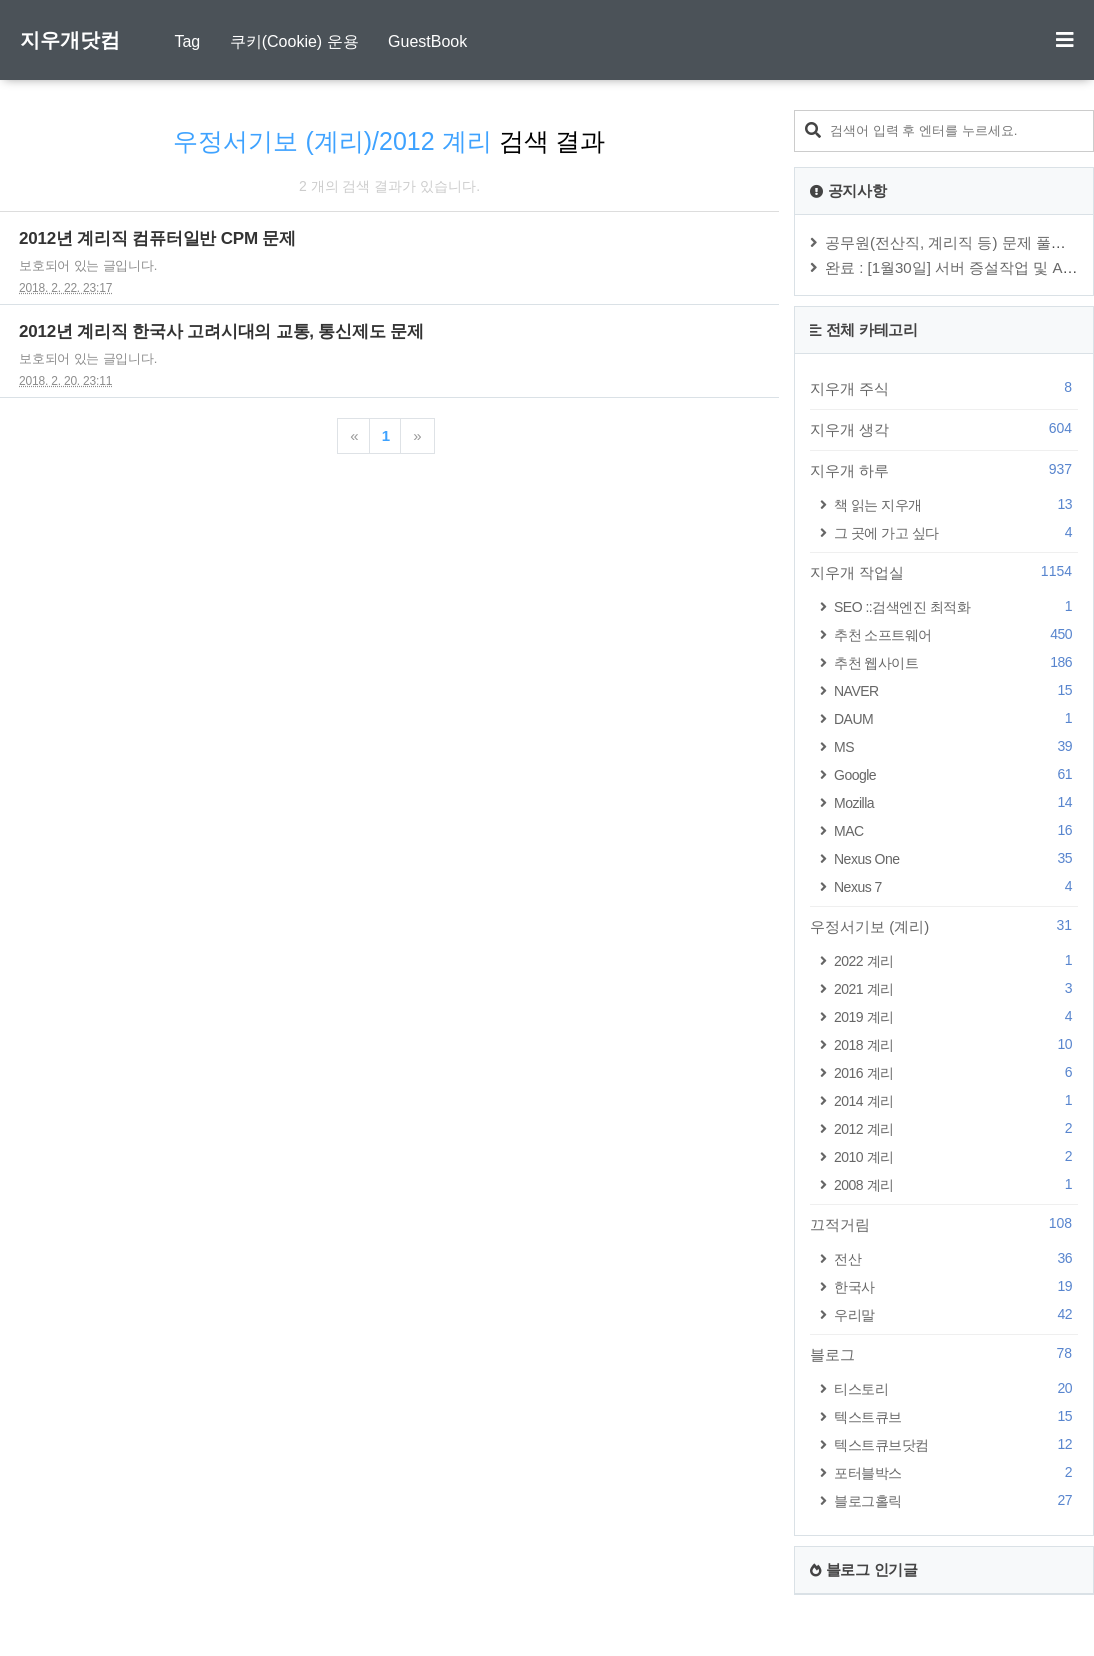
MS (956, 746)
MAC (956, 830)
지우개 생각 (944, 429)
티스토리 (956, 1388)
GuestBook (427, 41)
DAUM (956, 718)
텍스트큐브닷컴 (956, 1444)
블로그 (944, 1354)
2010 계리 (956, 1156)
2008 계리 (956, 1184)
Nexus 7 (956, 886)
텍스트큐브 (956, 1416)
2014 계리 (956, 1100)
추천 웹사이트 (956, 662)
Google (956, 774)
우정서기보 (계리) (944, 926)
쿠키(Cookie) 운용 (294, 41)
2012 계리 (956, 1128)
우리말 (956, 1314)
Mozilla (956, 802)
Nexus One (956, 858)
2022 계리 (956, 960)
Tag (187, 41)
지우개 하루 (944, 470)
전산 (956, 1258)
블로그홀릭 (956, 1500)
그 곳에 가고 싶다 (956, 532)
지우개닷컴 (70, 40)
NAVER (956, 690)
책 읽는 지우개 (956, 504)
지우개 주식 (944, 388)
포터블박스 (956, 1472)
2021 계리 (956, 988)
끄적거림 (944, 1224)
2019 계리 (956, 1016)
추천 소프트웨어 (956, 634)
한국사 (956, 1286)
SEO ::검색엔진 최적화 (956, 606)
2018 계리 (956, 1044)
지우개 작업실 (944, 572)
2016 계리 (956, 1072)
